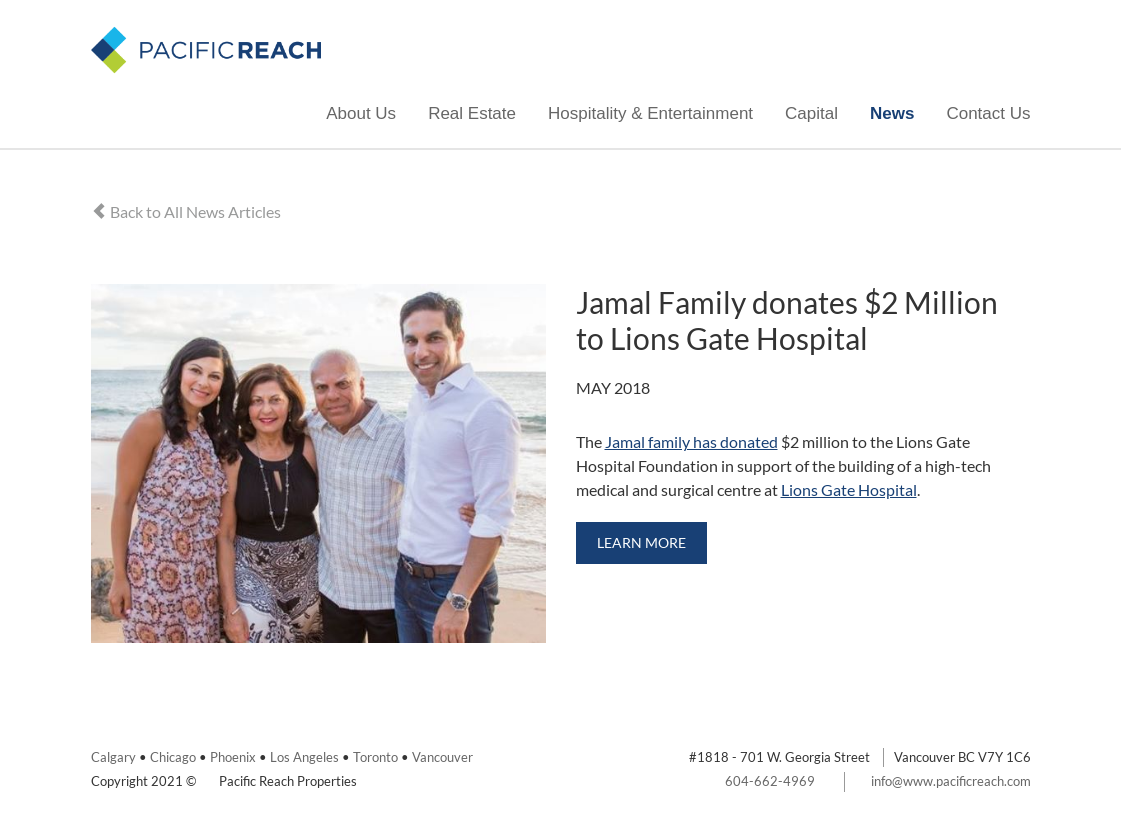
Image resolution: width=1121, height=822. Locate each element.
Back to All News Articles (186, 211)
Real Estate (472, 113)
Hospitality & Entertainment (650, 113)
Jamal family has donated (691, 441)
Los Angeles (304, 757)
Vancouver (442, 757)
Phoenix (233, 757)
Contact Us (988, 113)
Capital (811, 113)
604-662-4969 (770, 781)
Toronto (375, 757)
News (892, 113)
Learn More (641, 542)
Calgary (113, 757)
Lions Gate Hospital (849, 489)
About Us (361, 113)
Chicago (173, 757)
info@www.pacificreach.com (951, 781)
